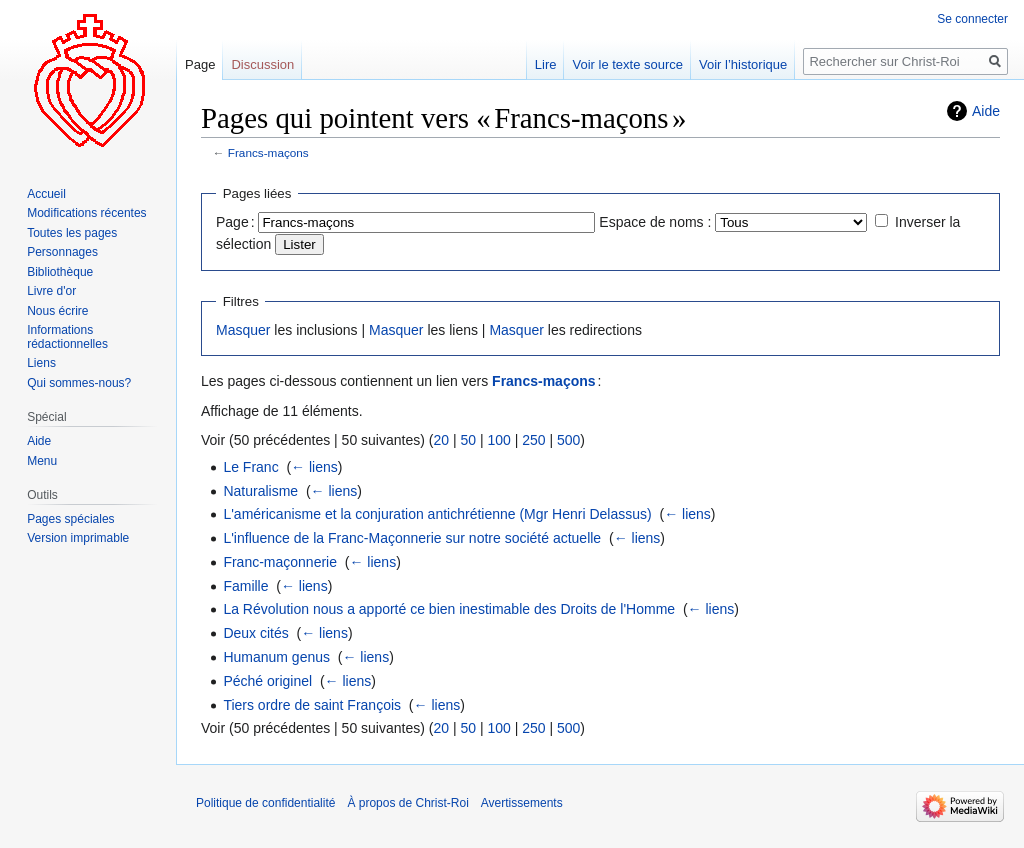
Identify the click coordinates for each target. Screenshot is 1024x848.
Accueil (46, 194)
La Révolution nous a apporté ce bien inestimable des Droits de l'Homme (449, 609)
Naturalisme (260, 491)
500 (568, 440)
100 (498, 440)
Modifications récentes (86, 213)
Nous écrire (57, 311)
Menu (42, 461)
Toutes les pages (72, 233)
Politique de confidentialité (265, 803)
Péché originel (267, 681)
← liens (314, 467)
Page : (235, 222)
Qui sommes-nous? (79, 383)
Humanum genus (276, 657)
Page (200, 64)
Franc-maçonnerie (280, 562)
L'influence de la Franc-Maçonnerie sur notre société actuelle (412, 538)
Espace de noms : (655, 222)
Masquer (243, 330)
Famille (245, 586)
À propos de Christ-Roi (407, 803)
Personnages (62, 252)
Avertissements (522, 803)
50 (468, 440)
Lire (546, 64)
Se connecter (972, 19)
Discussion (262, 64)
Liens (41, 363)
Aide (986, 111)
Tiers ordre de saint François (312, 705)
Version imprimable (78, 538)
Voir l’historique (743, 64)
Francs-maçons (268, 152)
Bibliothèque (60, 272)
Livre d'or (51, 291)
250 (533, 440)
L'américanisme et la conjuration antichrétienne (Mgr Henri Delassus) (437, 514)
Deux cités (255, 633)
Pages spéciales (70, 519)
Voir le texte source (627, 64)
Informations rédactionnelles (67, 337)
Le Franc (250, 467)
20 (441, 440)
